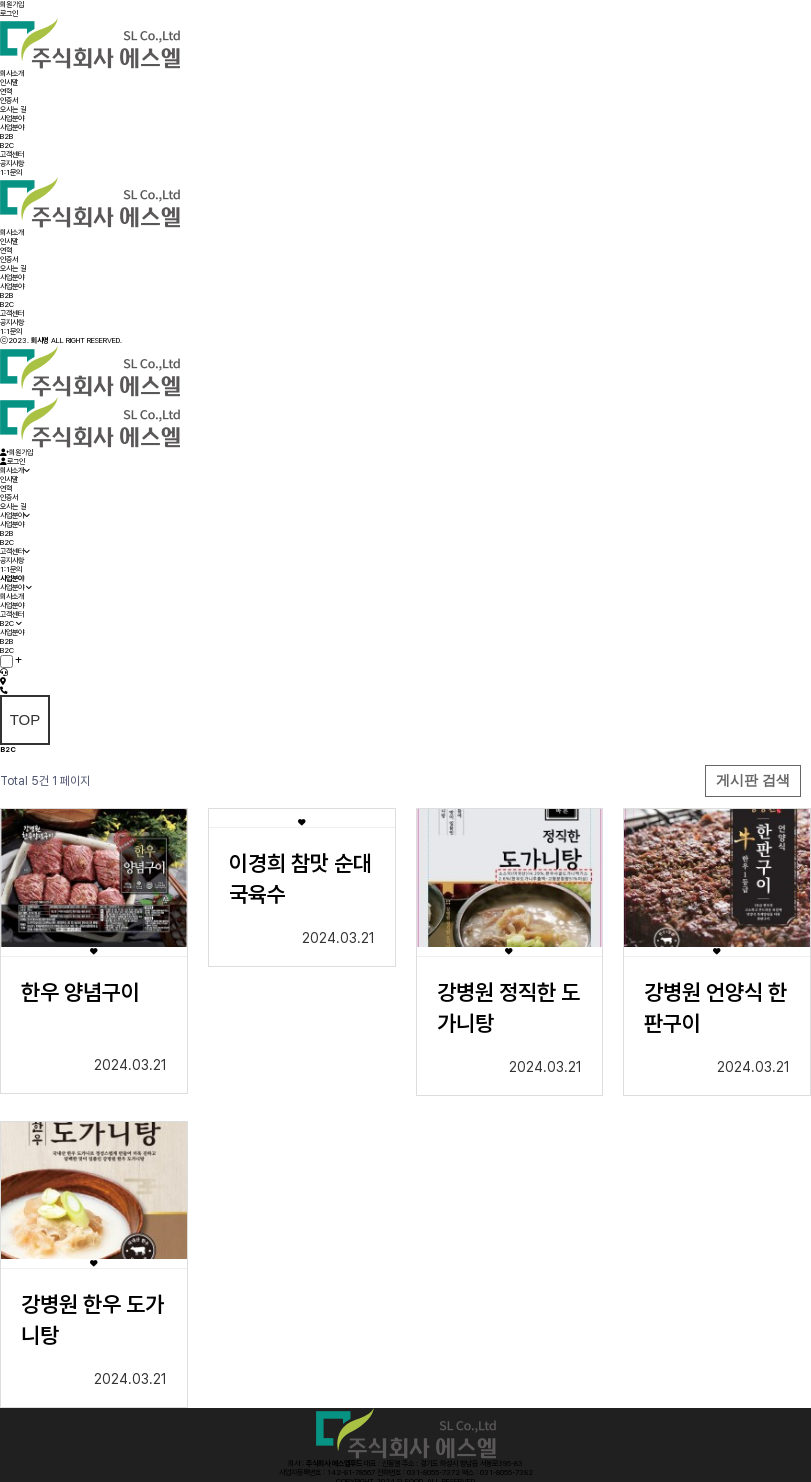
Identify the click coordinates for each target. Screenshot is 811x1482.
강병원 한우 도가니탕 (92, 1319)
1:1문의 (11, 172)
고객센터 (12, 154)
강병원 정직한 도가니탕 (508, 1007)
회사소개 (12, 73)
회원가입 (12, 4)
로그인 (9, 13)
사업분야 (12, 118)
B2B (6, 136)
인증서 (9, 100)
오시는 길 (13, 109)
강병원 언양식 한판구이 (715, 1007)
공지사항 (12, 163)
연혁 (6, 91)
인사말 (9, 82)
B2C (7, 145)
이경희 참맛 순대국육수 (300, 878)
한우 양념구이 (80, 992)
